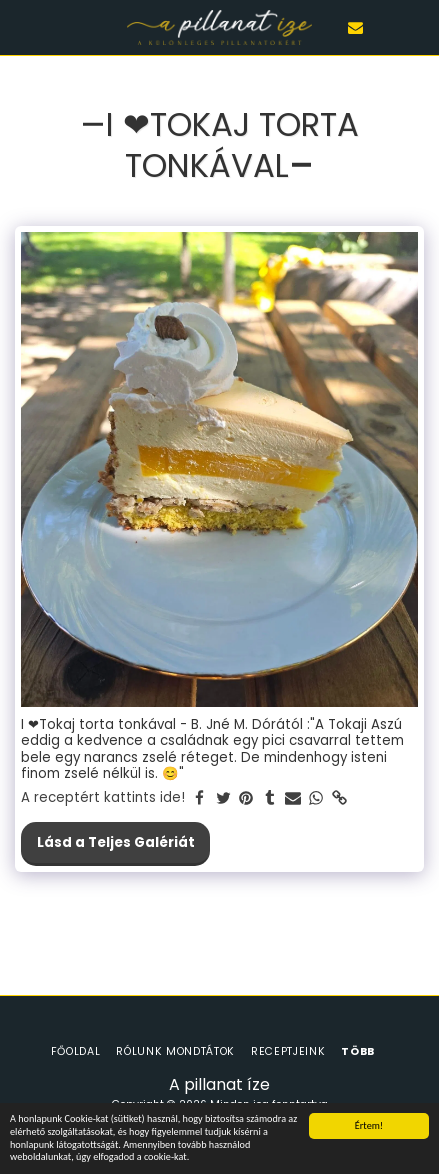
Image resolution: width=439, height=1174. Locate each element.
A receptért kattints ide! (103, 798)
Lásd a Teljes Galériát (116, 842)
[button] (22, 27)
